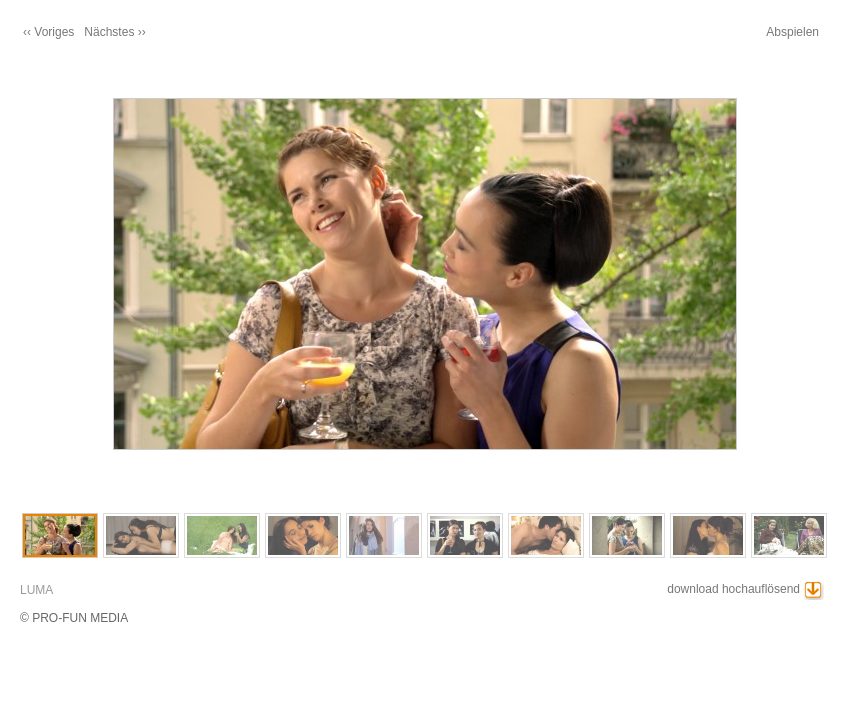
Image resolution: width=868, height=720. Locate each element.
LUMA (36, 590)
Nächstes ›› (114, 32)
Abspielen (792, 32)
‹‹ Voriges (48, 32)
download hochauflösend (733, 589)
